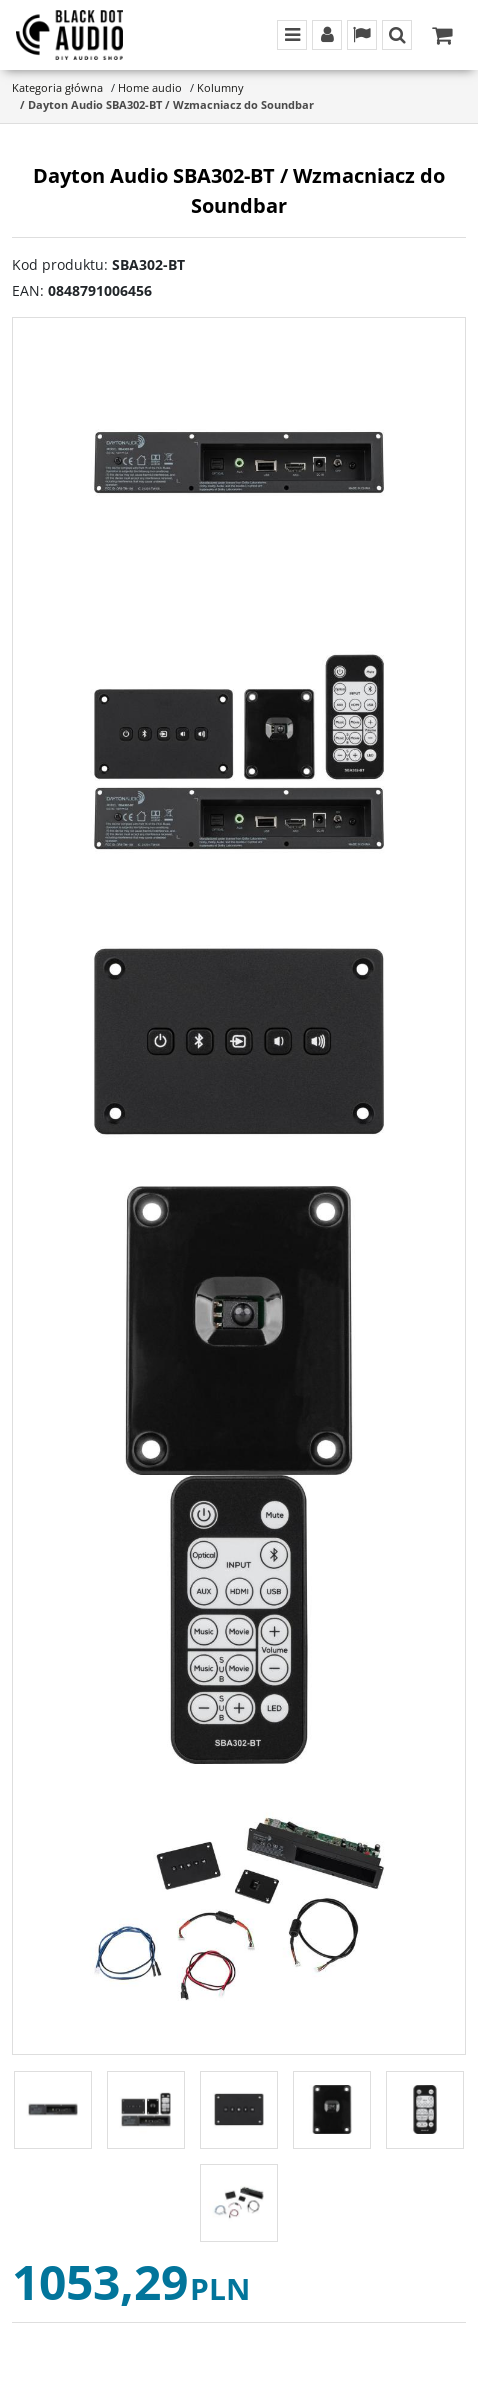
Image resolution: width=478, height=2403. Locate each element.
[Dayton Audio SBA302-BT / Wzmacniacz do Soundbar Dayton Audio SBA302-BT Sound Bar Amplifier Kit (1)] (239, 462)
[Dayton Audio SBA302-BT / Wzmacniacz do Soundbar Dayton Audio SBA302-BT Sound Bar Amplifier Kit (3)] (239, 1041)
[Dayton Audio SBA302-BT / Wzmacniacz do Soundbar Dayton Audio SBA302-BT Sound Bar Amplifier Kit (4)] (239, 1330)
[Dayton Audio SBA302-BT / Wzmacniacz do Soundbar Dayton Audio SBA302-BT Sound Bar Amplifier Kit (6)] (239, 1908)
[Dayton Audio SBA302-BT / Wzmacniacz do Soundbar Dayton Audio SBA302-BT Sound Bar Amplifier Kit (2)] (239, 751)
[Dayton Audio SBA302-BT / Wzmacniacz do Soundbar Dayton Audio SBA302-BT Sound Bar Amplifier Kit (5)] (239, 1619)
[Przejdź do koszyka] (442, 35)
